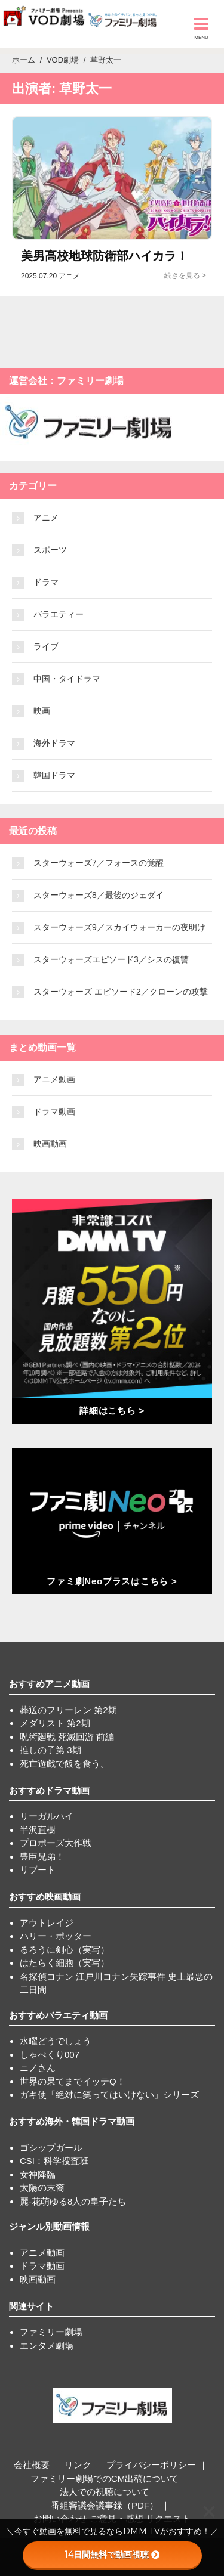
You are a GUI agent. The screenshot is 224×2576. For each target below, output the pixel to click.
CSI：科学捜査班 (54, 2161)
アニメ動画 (54, 1079)
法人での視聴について (104, 2492)
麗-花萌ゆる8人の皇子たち (73, 2201)
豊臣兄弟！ (42, 1857)
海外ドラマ (54, 743)
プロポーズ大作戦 (55, 1843)
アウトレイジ (46, 1923)
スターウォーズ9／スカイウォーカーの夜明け (119, 927)
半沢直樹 (38, 1830)
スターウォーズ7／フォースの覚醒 (98, 863)
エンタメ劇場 (46, 2345)
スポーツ (50, 550)
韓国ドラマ (54, 775)
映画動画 (50, 1143)
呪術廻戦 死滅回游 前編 (67, 1737)
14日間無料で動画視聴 (112, 2554)
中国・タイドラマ (66, 678)
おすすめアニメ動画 (49, 1684)
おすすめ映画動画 (45, 1896)
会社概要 (32, 2465)
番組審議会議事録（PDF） (104, 2505)
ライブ (46, 646)
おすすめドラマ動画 (49, 1790)
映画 (41, 711)
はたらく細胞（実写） (64, 1963)
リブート (38, 1870)
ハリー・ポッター (55, 1936)
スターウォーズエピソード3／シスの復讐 (111, 959)
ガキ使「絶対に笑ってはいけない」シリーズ (109, 2094)
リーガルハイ (46, 1816)
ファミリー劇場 (51, 2332)
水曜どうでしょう (55, 2041)
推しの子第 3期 (50, 1750)
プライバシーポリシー (151, 2465)
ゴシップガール (51, 2147)
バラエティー (58, 614)
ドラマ (46, 582)
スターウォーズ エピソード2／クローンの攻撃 (120, 991)
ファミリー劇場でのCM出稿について (104, 2478)
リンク (78, 2465)
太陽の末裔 (42, 2187)
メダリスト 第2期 (55, 1723)
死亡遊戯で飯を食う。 (64, 1763)
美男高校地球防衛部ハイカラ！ (104, 255)
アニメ (46, 517)
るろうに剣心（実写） (64, 1950)
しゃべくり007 (49, 2054)
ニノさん (38, 2068)
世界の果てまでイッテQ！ (72, 2081)
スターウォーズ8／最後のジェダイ (98, 895)
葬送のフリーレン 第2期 (68, 1710)
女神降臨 (38, 2174)
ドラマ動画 (54, 1111)
